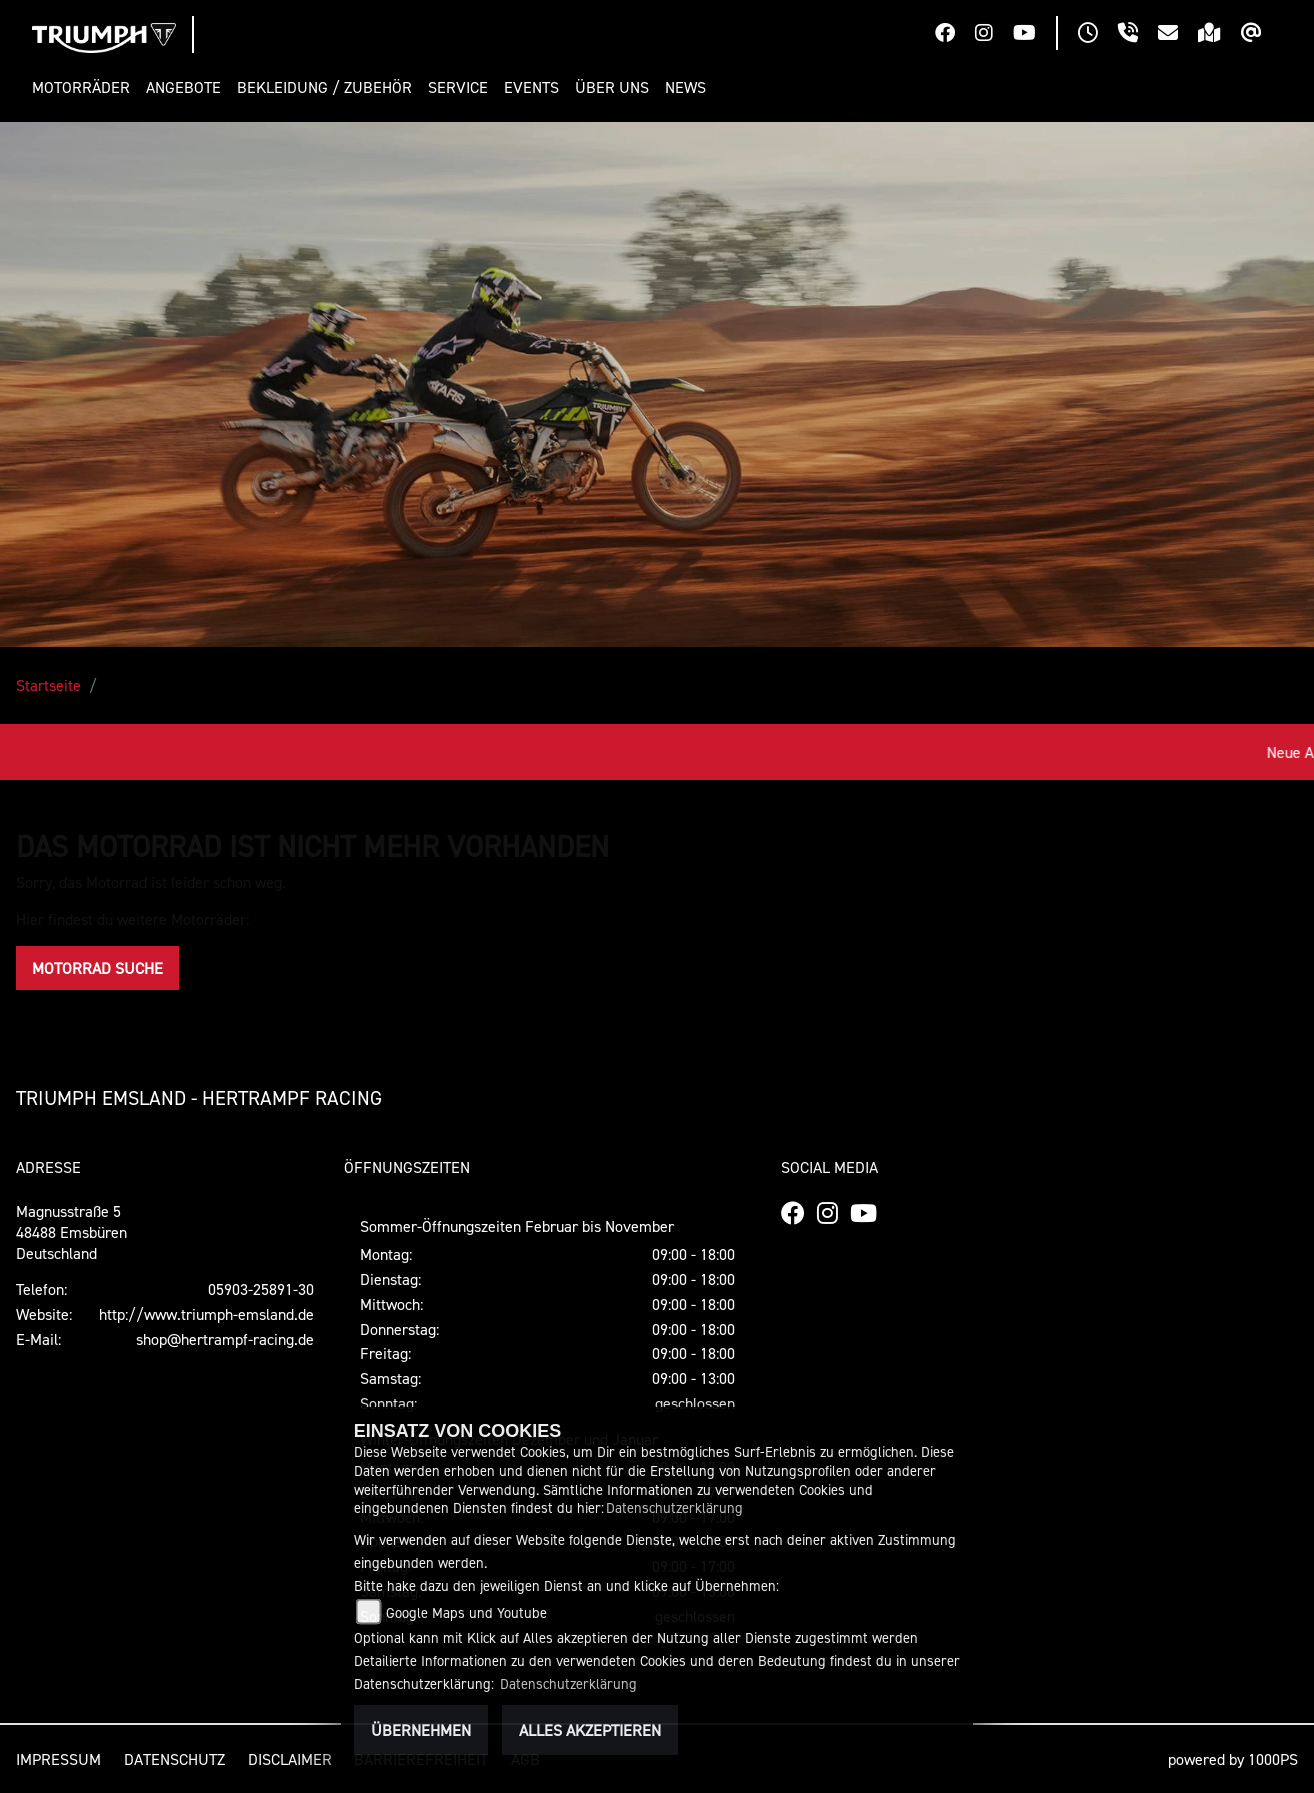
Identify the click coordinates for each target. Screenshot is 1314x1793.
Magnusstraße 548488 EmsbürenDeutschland (71, 1232)
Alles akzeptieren (590, 1730)
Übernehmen (421, 1730)
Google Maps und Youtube (466, 1612)
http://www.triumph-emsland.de (206, 1314)
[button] (85, 87)
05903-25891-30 (261, 1289)
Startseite (48, 685)
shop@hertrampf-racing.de (225, 1339)
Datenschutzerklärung (674, 1507)
